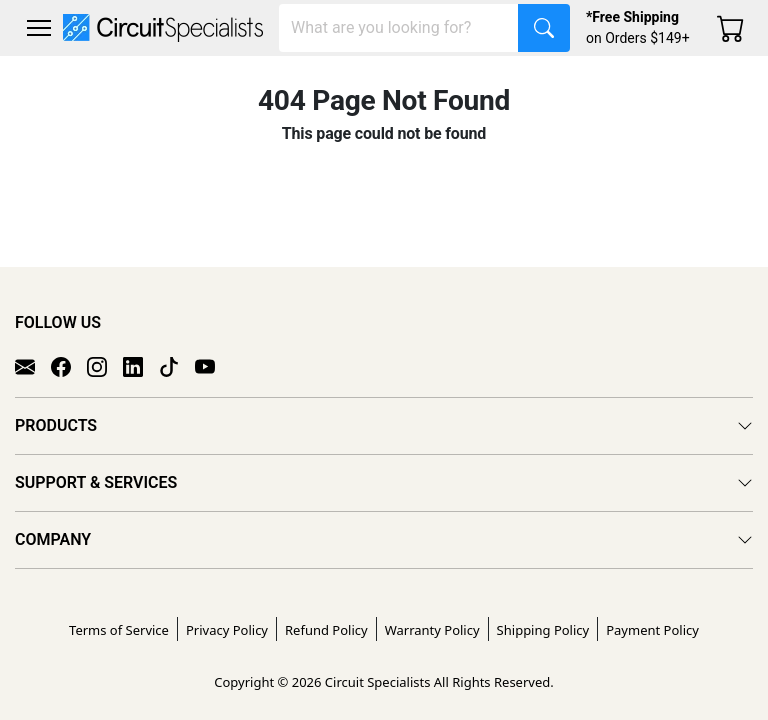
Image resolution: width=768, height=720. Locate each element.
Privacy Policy (227, 630)
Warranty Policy (432, 630)
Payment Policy (652, 630)
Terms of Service (119, 630)
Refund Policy (326, 630)
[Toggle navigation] (39, 28)
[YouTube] (213, 366)
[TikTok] (177, 366)
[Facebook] (69, 366)
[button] (39, 28)
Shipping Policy (543, 630)
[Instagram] (105, 366)
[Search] (399, 28)
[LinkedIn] (141, 366)
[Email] (33, 366)
